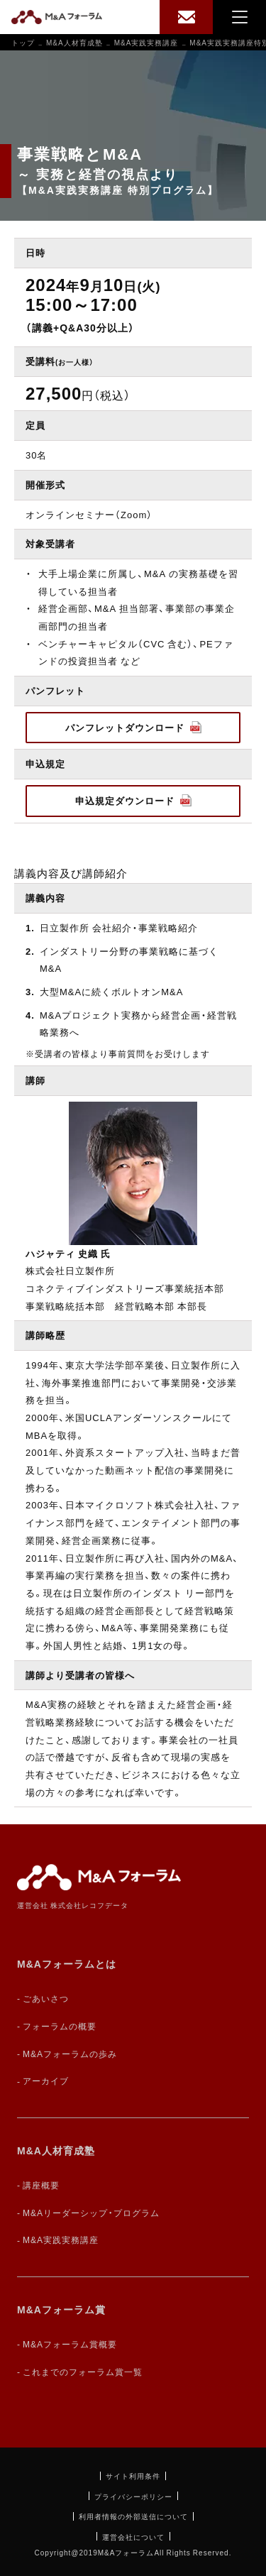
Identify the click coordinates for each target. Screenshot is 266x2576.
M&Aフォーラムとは (66, 1963)
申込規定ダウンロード (133, 800)
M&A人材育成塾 (56, 2150)
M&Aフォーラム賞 (61, 2309)
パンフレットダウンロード (133, 727)
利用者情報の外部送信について (133, 2516)
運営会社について (133, 2536)
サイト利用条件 (133, 2475)
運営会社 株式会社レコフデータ (72, 1905)
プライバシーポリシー (133, 2496)
